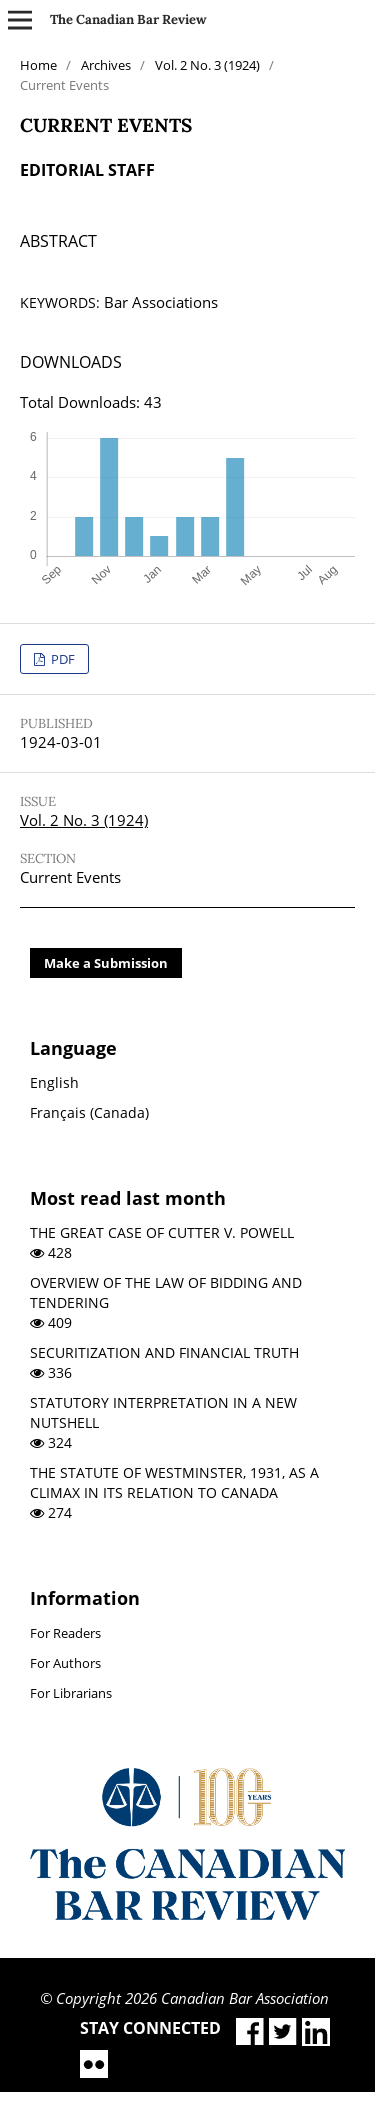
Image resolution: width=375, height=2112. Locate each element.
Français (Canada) (89, 1112)
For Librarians (71, 1693)
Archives (106, 65)
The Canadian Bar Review (128, 19)
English (54, 1082)
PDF (61, 659)
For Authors (65, 1663)
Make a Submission (106, 963)
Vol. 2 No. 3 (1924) (207, 65)
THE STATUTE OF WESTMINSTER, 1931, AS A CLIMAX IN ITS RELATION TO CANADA (174, 1482)
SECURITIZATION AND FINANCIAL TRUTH (164, 1352)
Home (38, 65)
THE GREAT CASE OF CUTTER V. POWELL (162, 1232)
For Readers (65, 1633)
